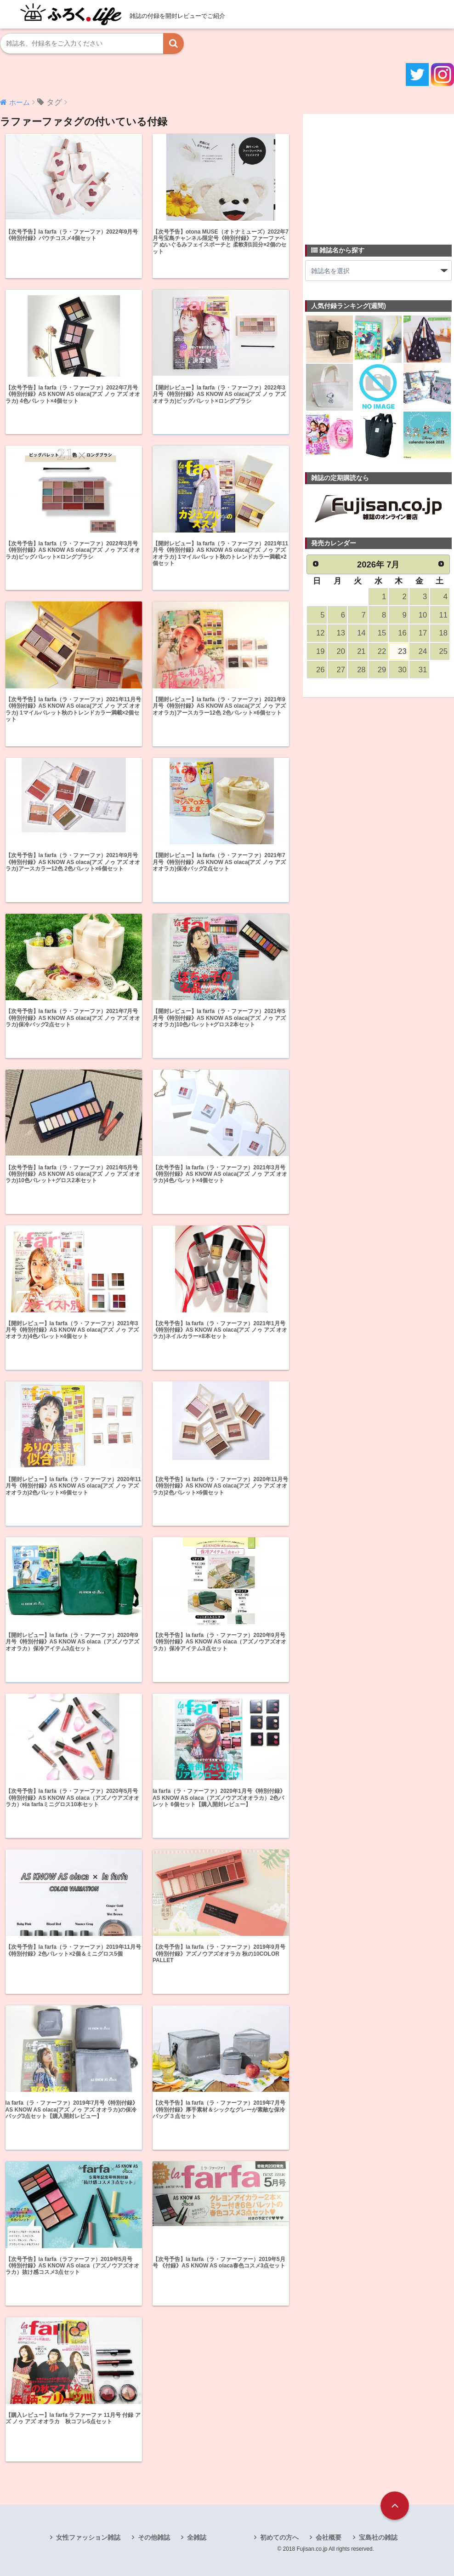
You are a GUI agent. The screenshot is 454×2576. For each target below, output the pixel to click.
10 (423, 615)
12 (320, 633)
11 (443, 615)
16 (402, 633)
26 (320, 669)
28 (361, 669)
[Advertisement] (374, 173)
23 (402, 651)
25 (443, 651)
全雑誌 (196, 2537)
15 (382, 633)
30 (402, 669)
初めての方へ (279, 2537)
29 (382, 669)
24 (423, 651)
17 (423, 633)
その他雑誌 (154, 2537)
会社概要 (328, 2537)
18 (443, 633)
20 (341, 651)
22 (382, 651)
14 (361, 633)
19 (320, 651)
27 (341, 669)
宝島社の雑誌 (378, 2537)
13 (341, 633)
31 (423, 669)
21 (361, 651)
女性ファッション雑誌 (88, 2537)
